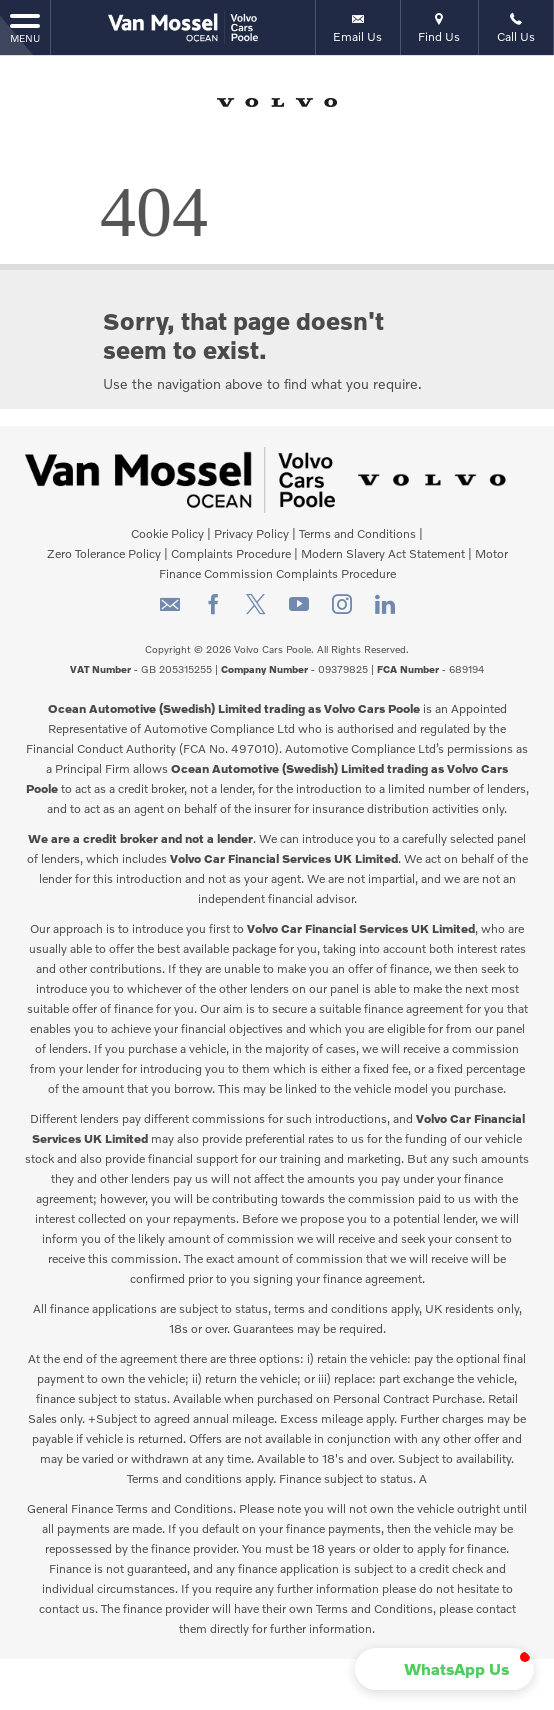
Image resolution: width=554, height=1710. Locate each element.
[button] (444, 1669)
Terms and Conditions (357, 533)
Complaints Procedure (231, 553)
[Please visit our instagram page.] (341, 611)
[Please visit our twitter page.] (255, 611)
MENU (25, 27)
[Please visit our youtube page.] (298, 611)
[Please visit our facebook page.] (212, 611)
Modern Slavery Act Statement (383, 553)
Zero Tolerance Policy (104, 553)
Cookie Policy (167, 533)
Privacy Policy (251, 533)
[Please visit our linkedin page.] (384, 611)
